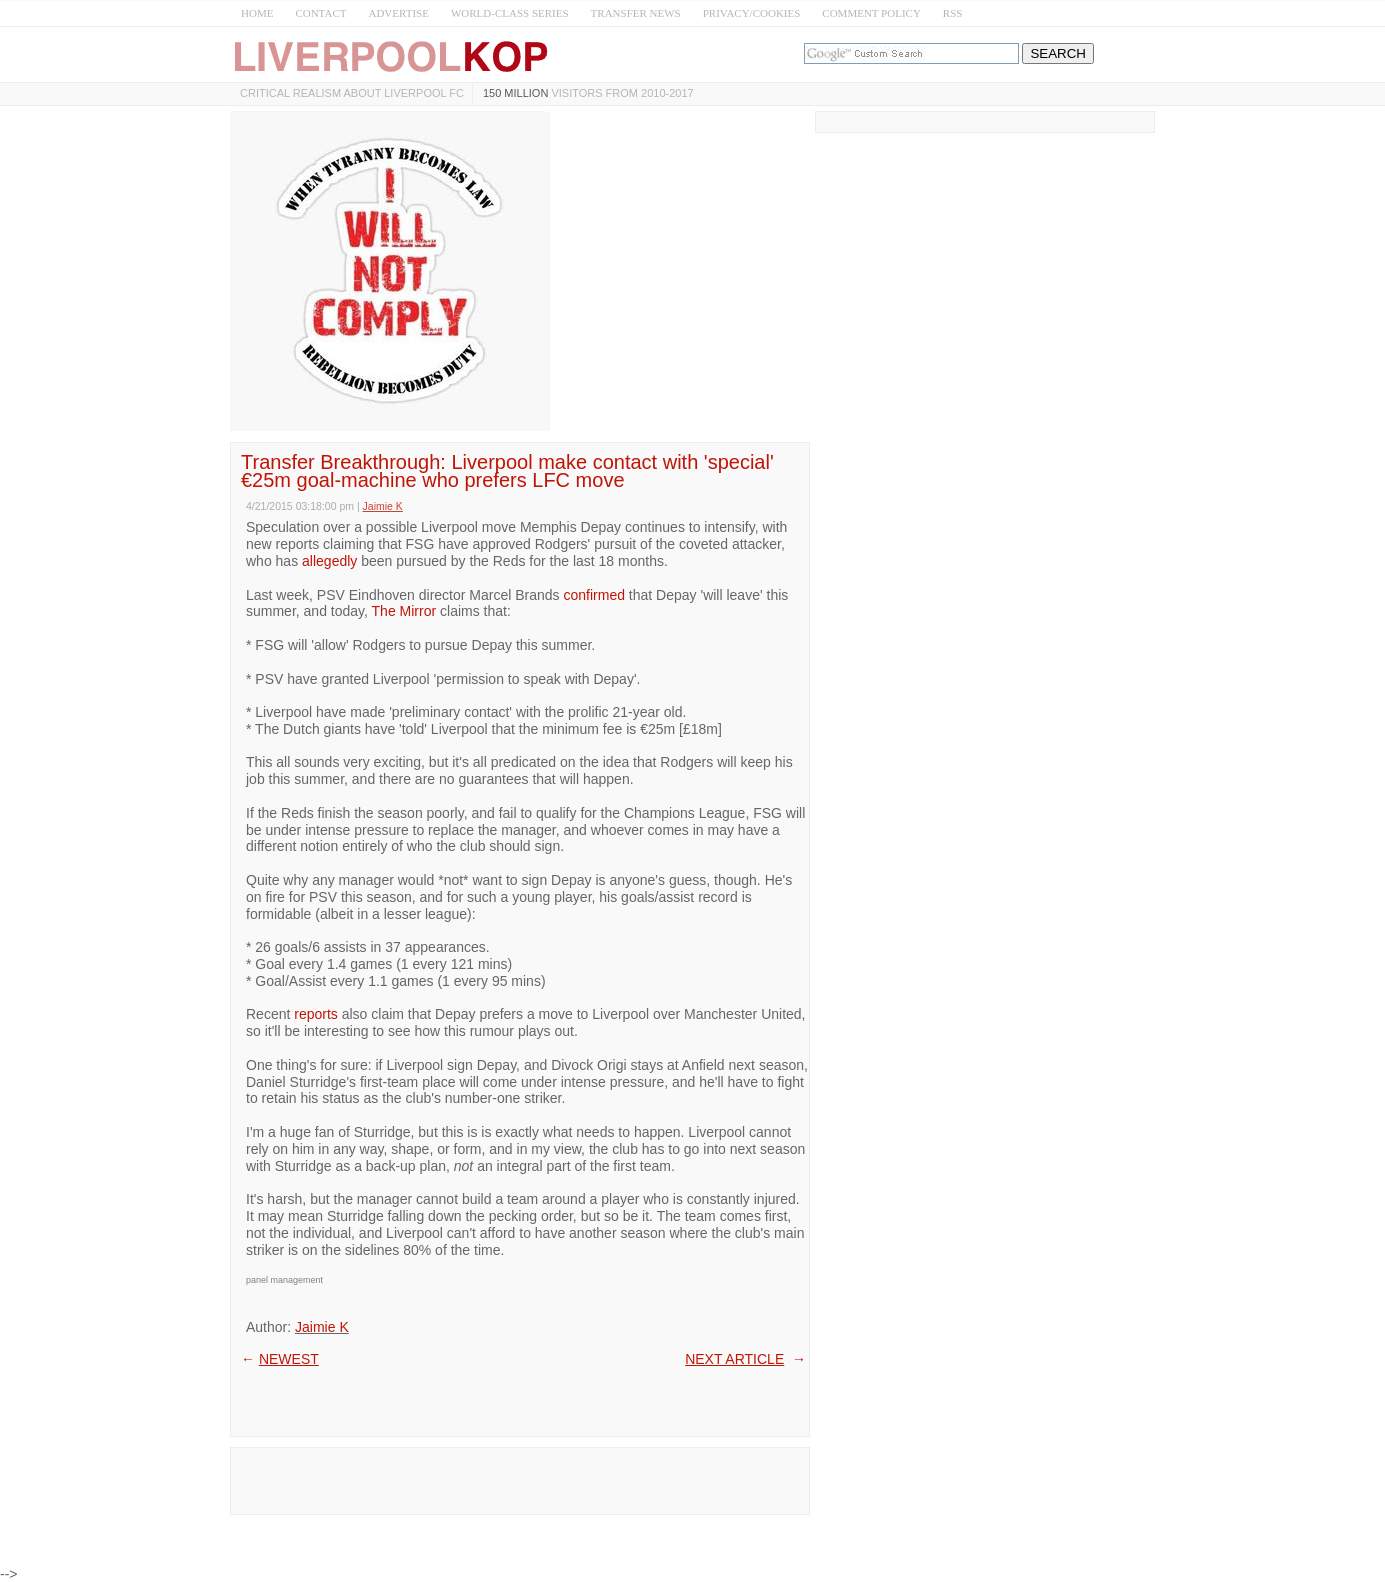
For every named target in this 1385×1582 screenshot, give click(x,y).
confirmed (594, 595)
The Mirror (404, 611)
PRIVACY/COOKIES (752, 13)
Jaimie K (322, 1327)
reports (316, 1014)
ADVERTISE (398, 13)
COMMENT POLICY (871, 13)
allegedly (329, 561)
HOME (257, 13)
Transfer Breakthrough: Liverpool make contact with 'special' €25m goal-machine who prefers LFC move (507, 471)
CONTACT (320, 13)
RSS (953, 13)
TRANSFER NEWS (636, 13)
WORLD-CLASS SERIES (510, 13)
